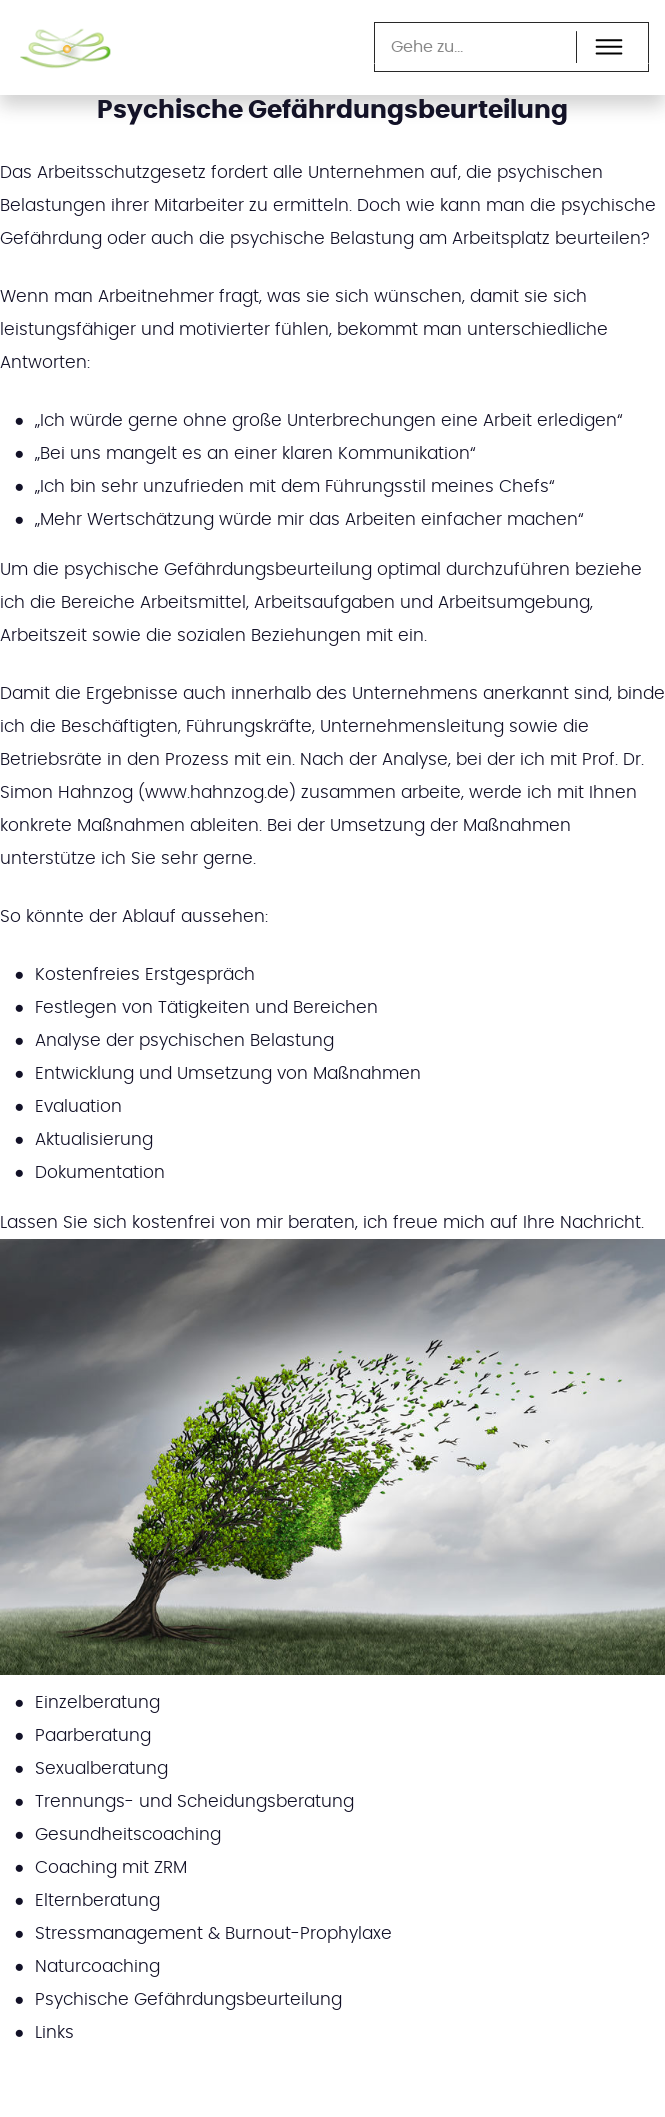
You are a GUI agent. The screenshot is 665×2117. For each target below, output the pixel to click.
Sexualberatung (101, 1768)
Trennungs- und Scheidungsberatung (194, 1801)
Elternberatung (97, 1900)
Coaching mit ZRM (111, 1867)
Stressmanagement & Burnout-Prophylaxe (213, 1933)
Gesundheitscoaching (128, 1834)
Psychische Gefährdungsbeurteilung (188, 1999)
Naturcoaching (97, 1966)
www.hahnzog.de (217, 792)
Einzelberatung (97, 1702)
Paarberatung (93, 1735)
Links (54, 2032)
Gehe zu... (427, 47)
